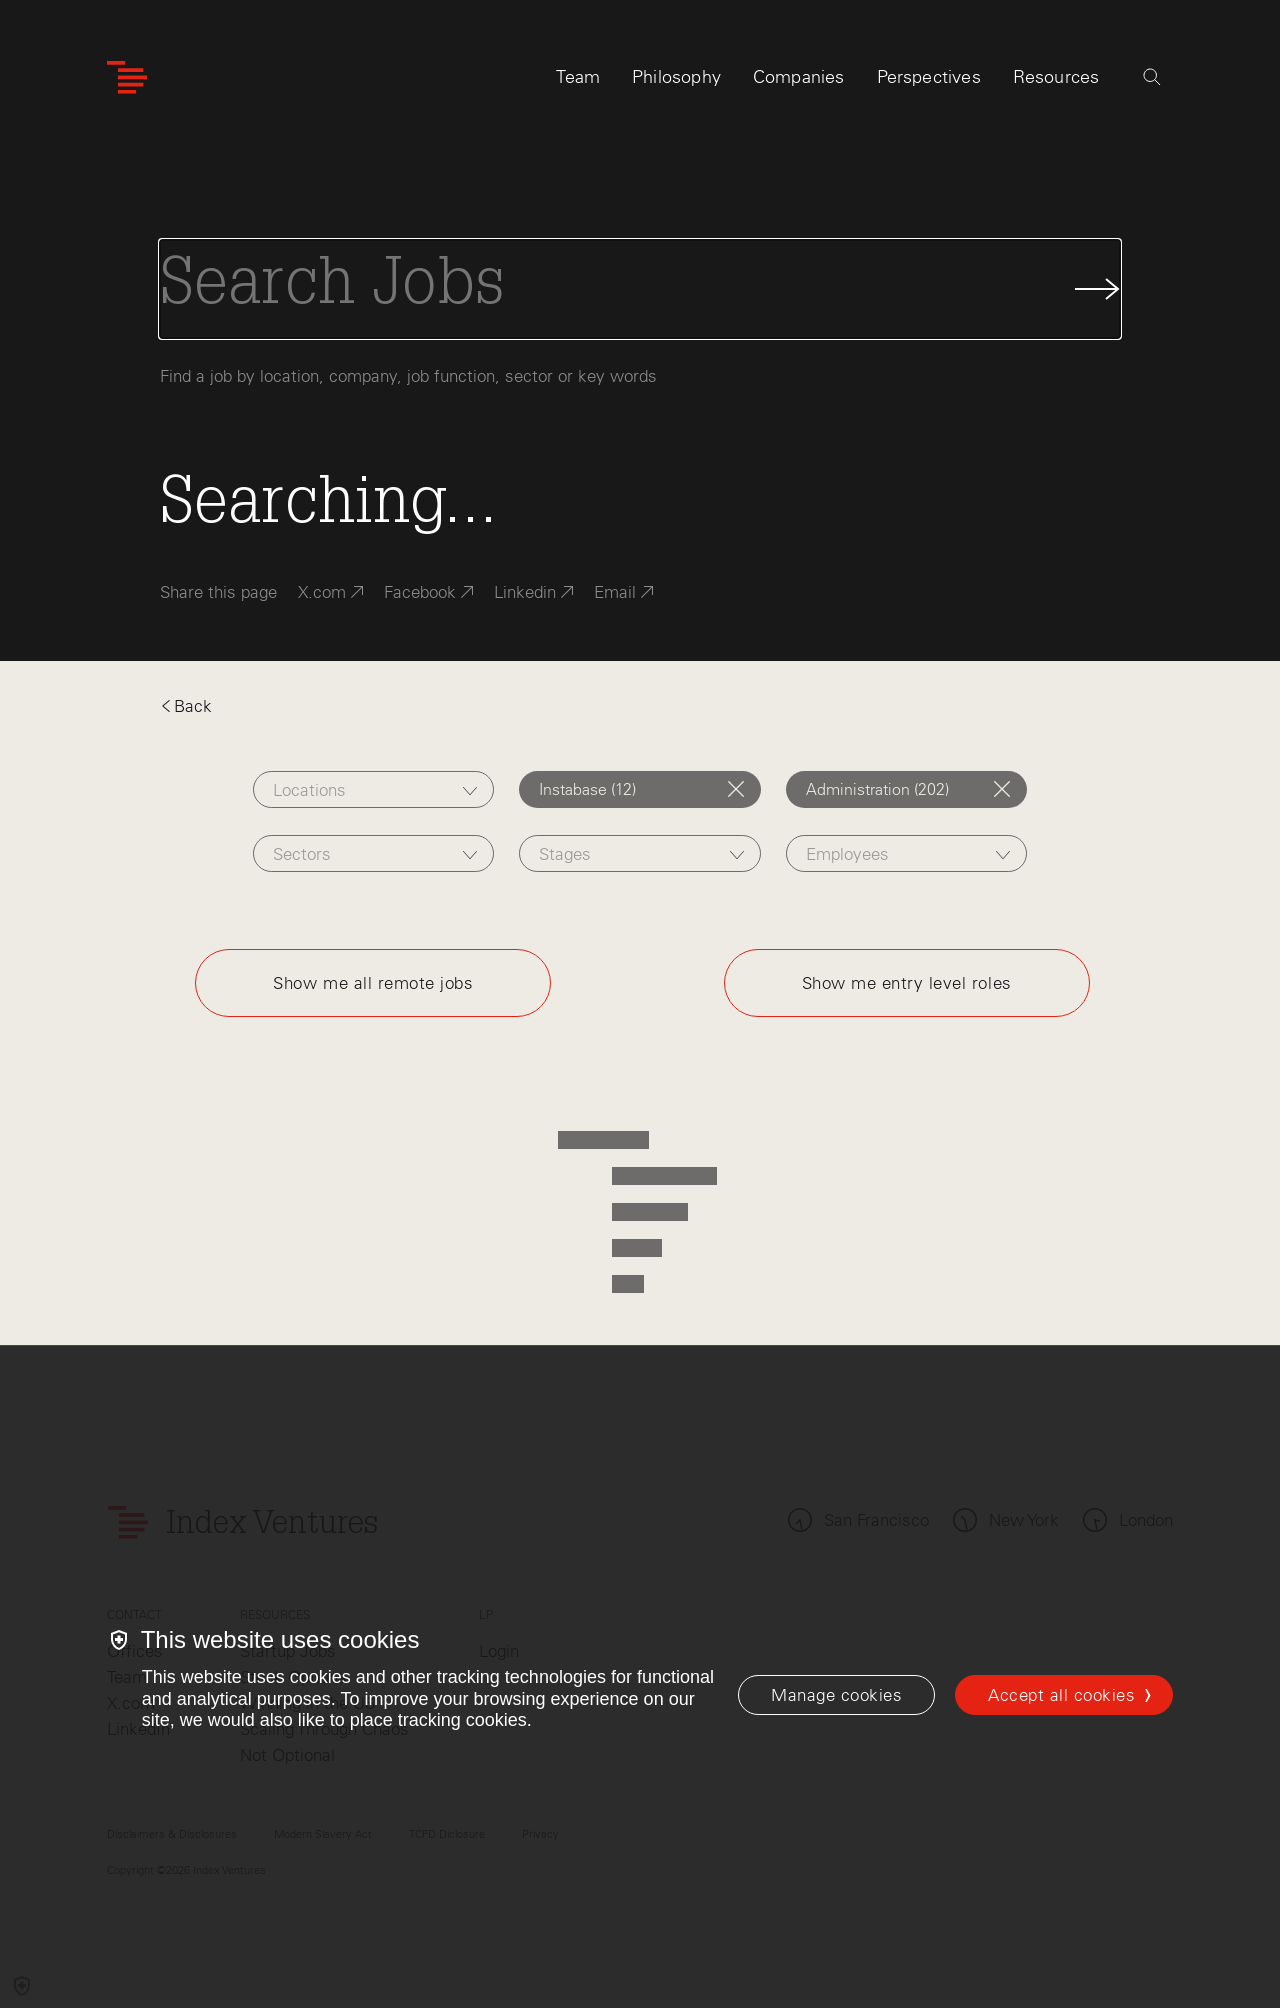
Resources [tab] (1056, 77)
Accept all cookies (1061, 1695)
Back (186, 706)
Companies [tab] (799, 77)
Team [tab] (578, 77)
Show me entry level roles (907, 983)
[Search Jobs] (640, 289)
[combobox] (373, 789)
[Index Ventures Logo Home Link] (127, 77)
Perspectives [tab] (929, 77)
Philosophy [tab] (676, 77)
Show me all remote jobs (373, 983)
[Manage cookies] (836, 1695)
